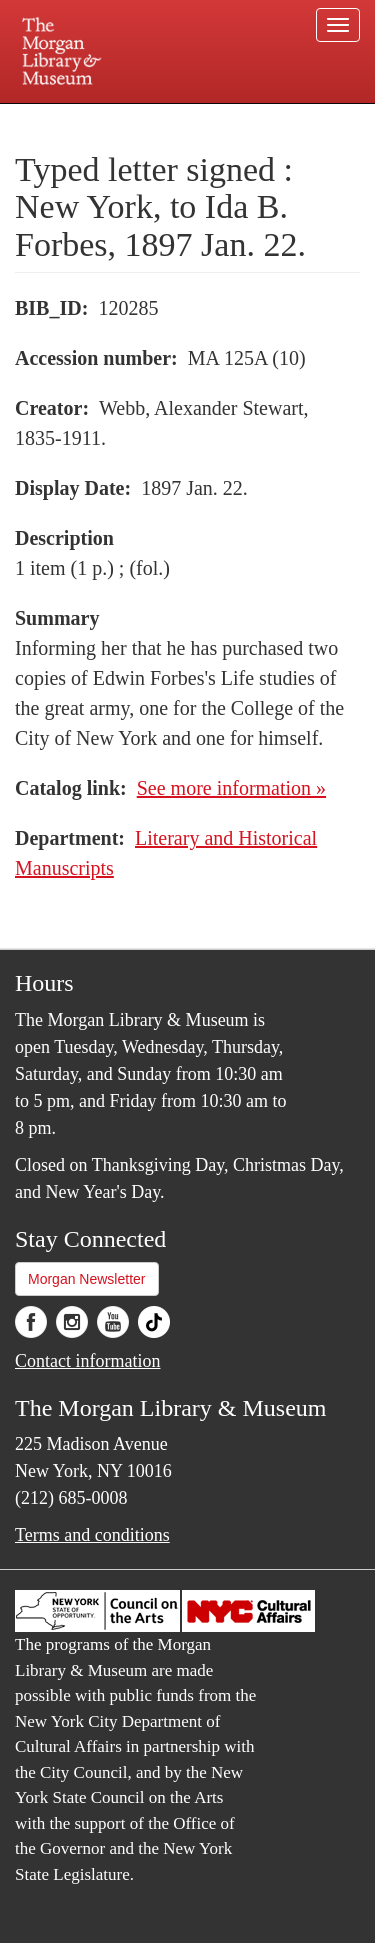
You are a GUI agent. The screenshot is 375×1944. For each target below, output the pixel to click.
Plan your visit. (53, 117)
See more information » (231, 788)
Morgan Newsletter (87, 1279)
